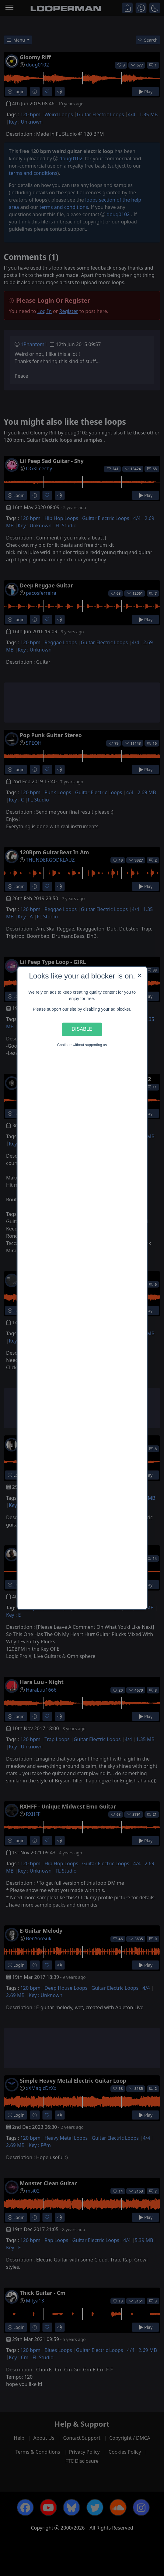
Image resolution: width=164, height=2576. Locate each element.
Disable (82, 1029)
